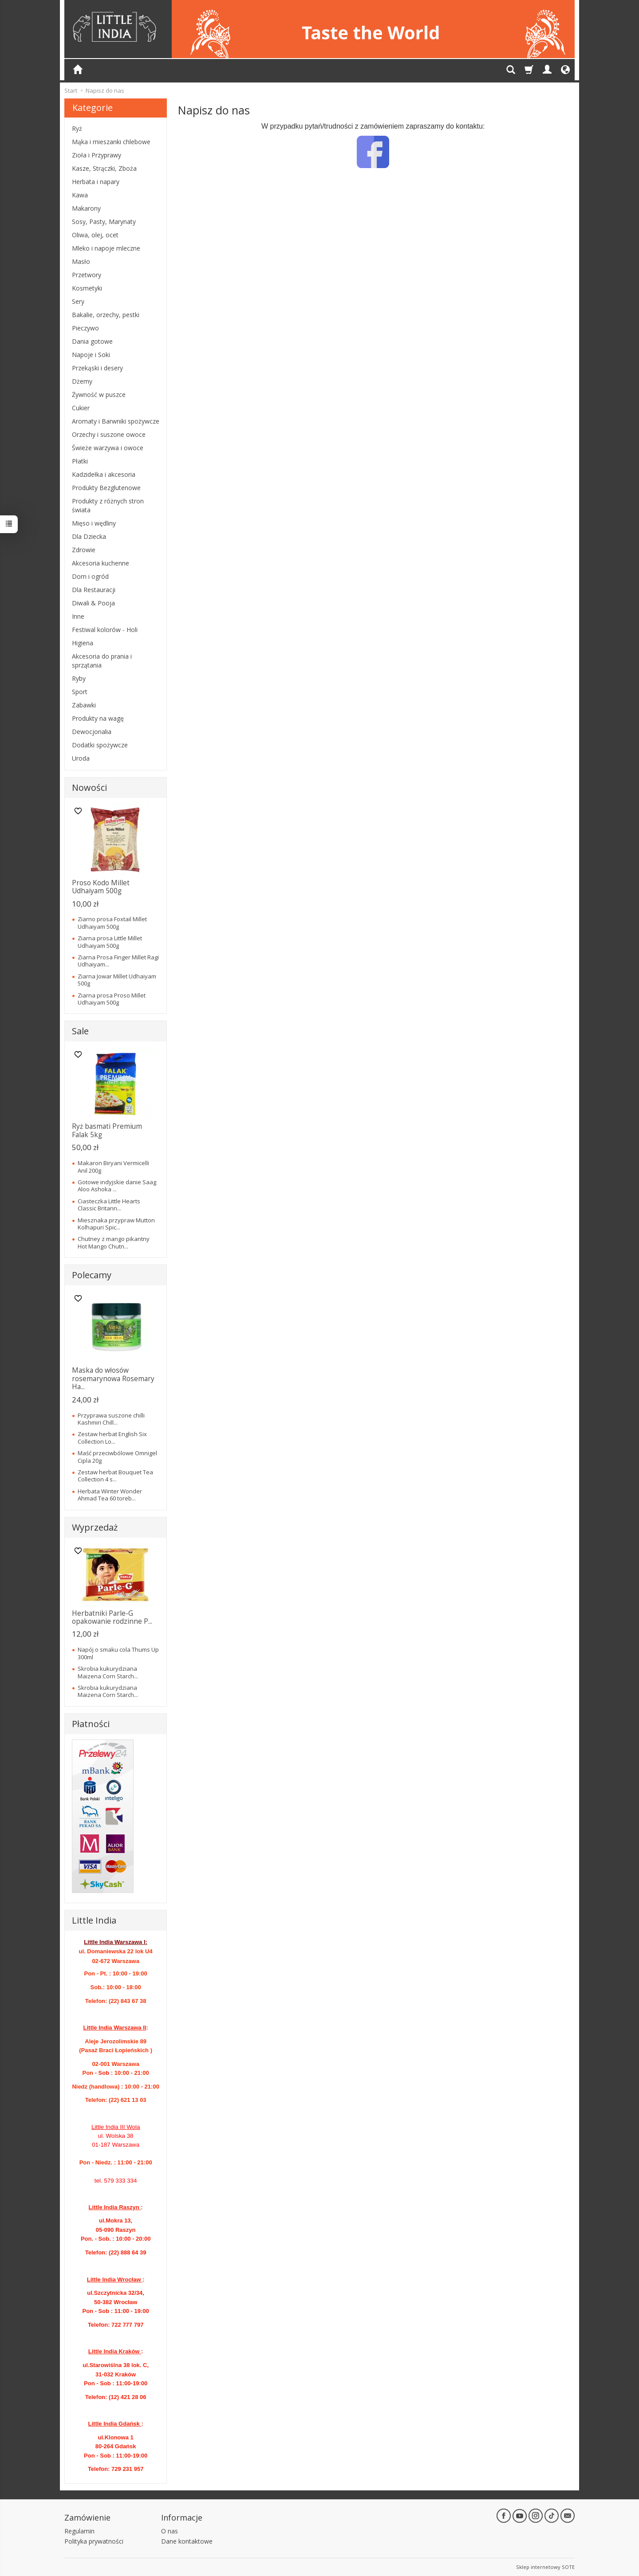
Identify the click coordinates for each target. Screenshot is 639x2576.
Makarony (86, 208)
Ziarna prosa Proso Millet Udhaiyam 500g (112, 998)
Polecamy (91, 1275)
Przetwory (86, 275)
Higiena (82, 643)
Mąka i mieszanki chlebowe (111, 141)
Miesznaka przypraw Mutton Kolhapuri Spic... (116, 1223)
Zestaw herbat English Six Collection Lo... (112, 1437)
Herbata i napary (95, 181)
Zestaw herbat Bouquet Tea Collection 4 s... (115, 1475)
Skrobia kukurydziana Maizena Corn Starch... (108, 1672)
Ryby (79, 678)
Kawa (80, 195)
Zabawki (84, 705)
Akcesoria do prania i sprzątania (102, 660)
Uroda (81, 758)
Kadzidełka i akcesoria (103, 474)
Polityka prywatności (93, 2541)
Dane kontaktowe (187, 2541)
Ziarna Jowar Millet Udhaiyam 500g (117, 979)
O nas (169, 2531)
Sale (80, 1031)
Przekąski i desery (97, 368)
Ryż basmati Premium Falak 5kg (107, 1130)
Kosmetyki (87, 288)
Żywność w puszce (99, 394)
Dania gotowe (92, 341)
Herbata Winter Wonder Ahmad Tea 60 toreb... (110, 1494)
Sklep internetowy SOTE (545, 2567)
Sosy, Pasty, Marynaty (104, 221)
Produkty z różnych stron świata (108, 505)
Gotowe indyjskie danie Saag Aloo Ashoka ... (117, 1185)
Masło (81, 261)
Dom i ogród (90, 576)
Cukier (81, 408)
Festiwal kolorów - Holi (105, 629)
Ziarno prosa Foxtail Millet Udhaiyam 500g (112, 922)
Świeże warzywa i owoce (107, 448)
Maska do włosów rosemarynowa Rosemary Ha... (113, 1378)
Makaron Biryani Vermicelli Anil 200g (113, 1166)
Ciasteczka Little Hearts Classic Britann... (109, 1204)
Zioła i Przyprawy (96, 155)
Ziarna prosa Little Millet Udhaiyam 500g (110, 941)
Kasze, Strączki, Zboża (104, 168)
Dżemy (82, 381)
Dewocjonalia (91, 731)
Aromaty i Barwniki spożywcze (115, 421)
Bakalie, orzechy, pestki (105, 314)
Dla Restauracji (93, 589)
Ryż (77, 128)
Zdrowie (83, 550)
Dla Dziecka (89, 536)
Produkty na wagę (98, 718)
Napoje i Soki (91, 354)
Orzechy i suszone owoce (109, 434)
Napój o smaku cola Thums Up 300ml (118, 1653)
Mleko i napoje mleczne (106, 248)
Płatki (80, 461)
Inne (78, 616)
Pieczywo (85, 328)
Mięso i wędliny (94, 523)
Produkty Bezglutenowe (106, 487)
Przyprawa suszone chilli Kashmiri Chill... (111, 1418)
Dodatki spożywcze (100, 745)
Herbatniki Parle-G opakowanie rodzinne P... (112, 1617)
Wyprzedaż (95, 1527)
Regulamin (79, 2531)
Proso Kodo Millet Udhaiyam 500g (101, 886)
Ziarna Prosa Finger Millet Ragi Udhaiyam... (118, 960)
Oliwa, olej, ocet (95, 235)
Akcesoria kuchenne (100, 563)
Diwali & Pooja (93, 603)
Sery (78, 301)
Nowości (89, 787)
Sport (79, 691)
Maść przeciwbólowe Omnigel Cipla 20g (117, 1456)
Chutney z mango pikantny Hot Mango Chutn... (114, 1242)
